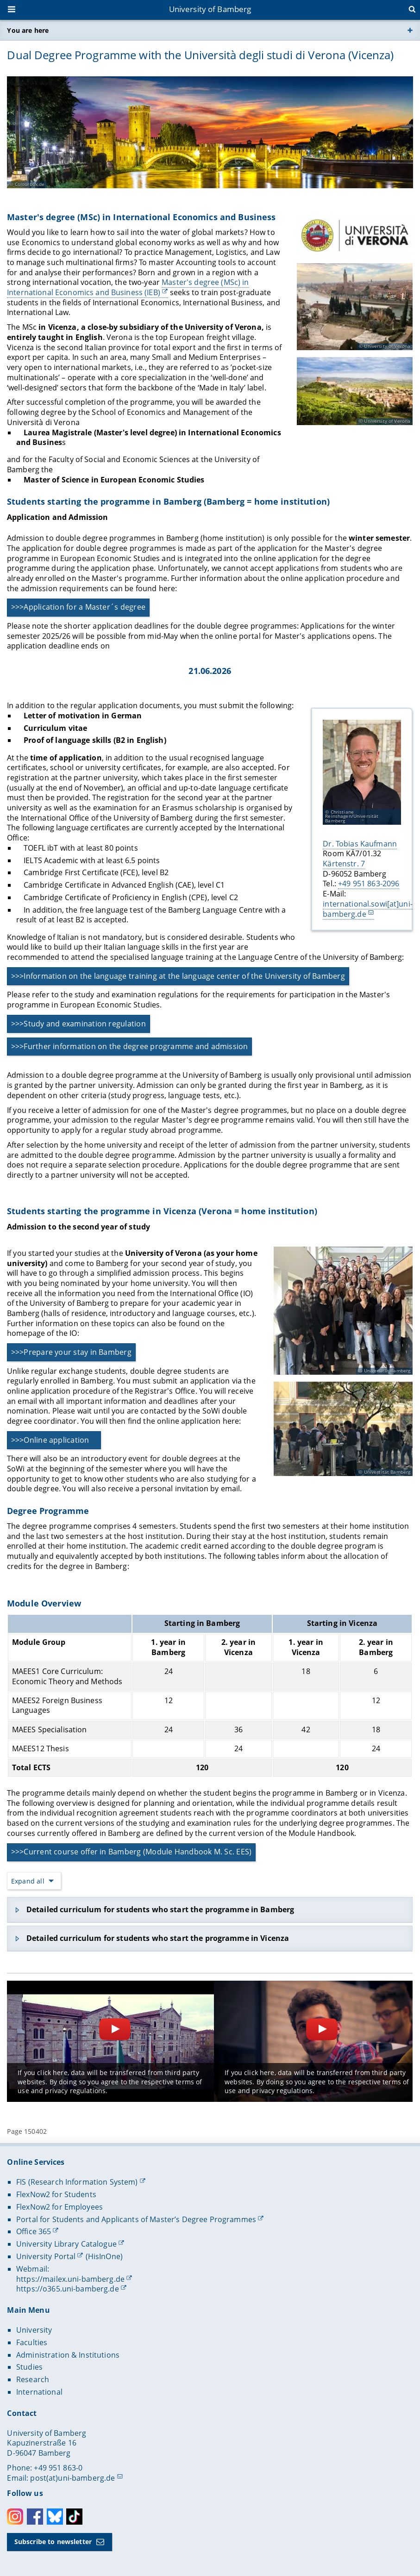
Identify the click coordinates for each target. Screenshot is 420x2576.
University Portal (45, 2256)
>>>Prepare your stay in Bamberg (71, 1352)
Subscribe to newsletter (53, 2541)
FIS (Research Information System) (77, 2182)
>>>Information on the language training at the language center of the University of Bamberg (178, 976)
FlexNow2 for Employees (59, 2207)
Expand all (27, 1881)
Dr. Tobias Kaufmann (360, 844)
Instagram (15, 2516)
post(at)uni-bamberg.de (72, 2478)
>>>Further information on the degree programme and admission (129, 1046)
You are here (28, 30)
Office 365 (33, 2231)
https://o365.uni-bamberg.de (67, 2289)
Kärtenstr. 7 (344, 864)
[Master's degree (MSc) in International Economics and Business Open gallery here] (355, 235)
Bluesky (55, 2516)
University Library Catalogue (66, 2244)
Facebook (35, 2516)
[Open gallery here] (343, 1311)
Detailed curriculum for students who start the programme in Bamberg (160, 1909)
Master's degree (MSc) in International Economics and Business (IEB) (128, 288)
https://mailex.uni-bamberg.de (70, 2279)
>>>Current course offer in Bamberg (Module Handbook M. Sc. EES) (131, 1852)
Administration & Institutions (67, 2355)
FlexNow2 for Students (56, 2194)
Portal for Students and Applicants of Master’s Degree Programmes (136, 2219)
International (39, 2392)
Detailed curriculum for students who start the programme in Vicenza (157, 1938)
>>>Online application (50, 1440)
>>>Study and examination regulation (78, 1024)
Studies (29, 2367)
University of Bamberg (210, 9)
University (34, 2330)
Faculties (31, 2342)
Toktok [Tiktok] (74, 2516)
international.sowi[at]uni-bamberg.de (368, 909)
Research (32, 2379)
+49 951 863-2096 (369, 884)
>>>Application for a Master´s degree (78, 607)
